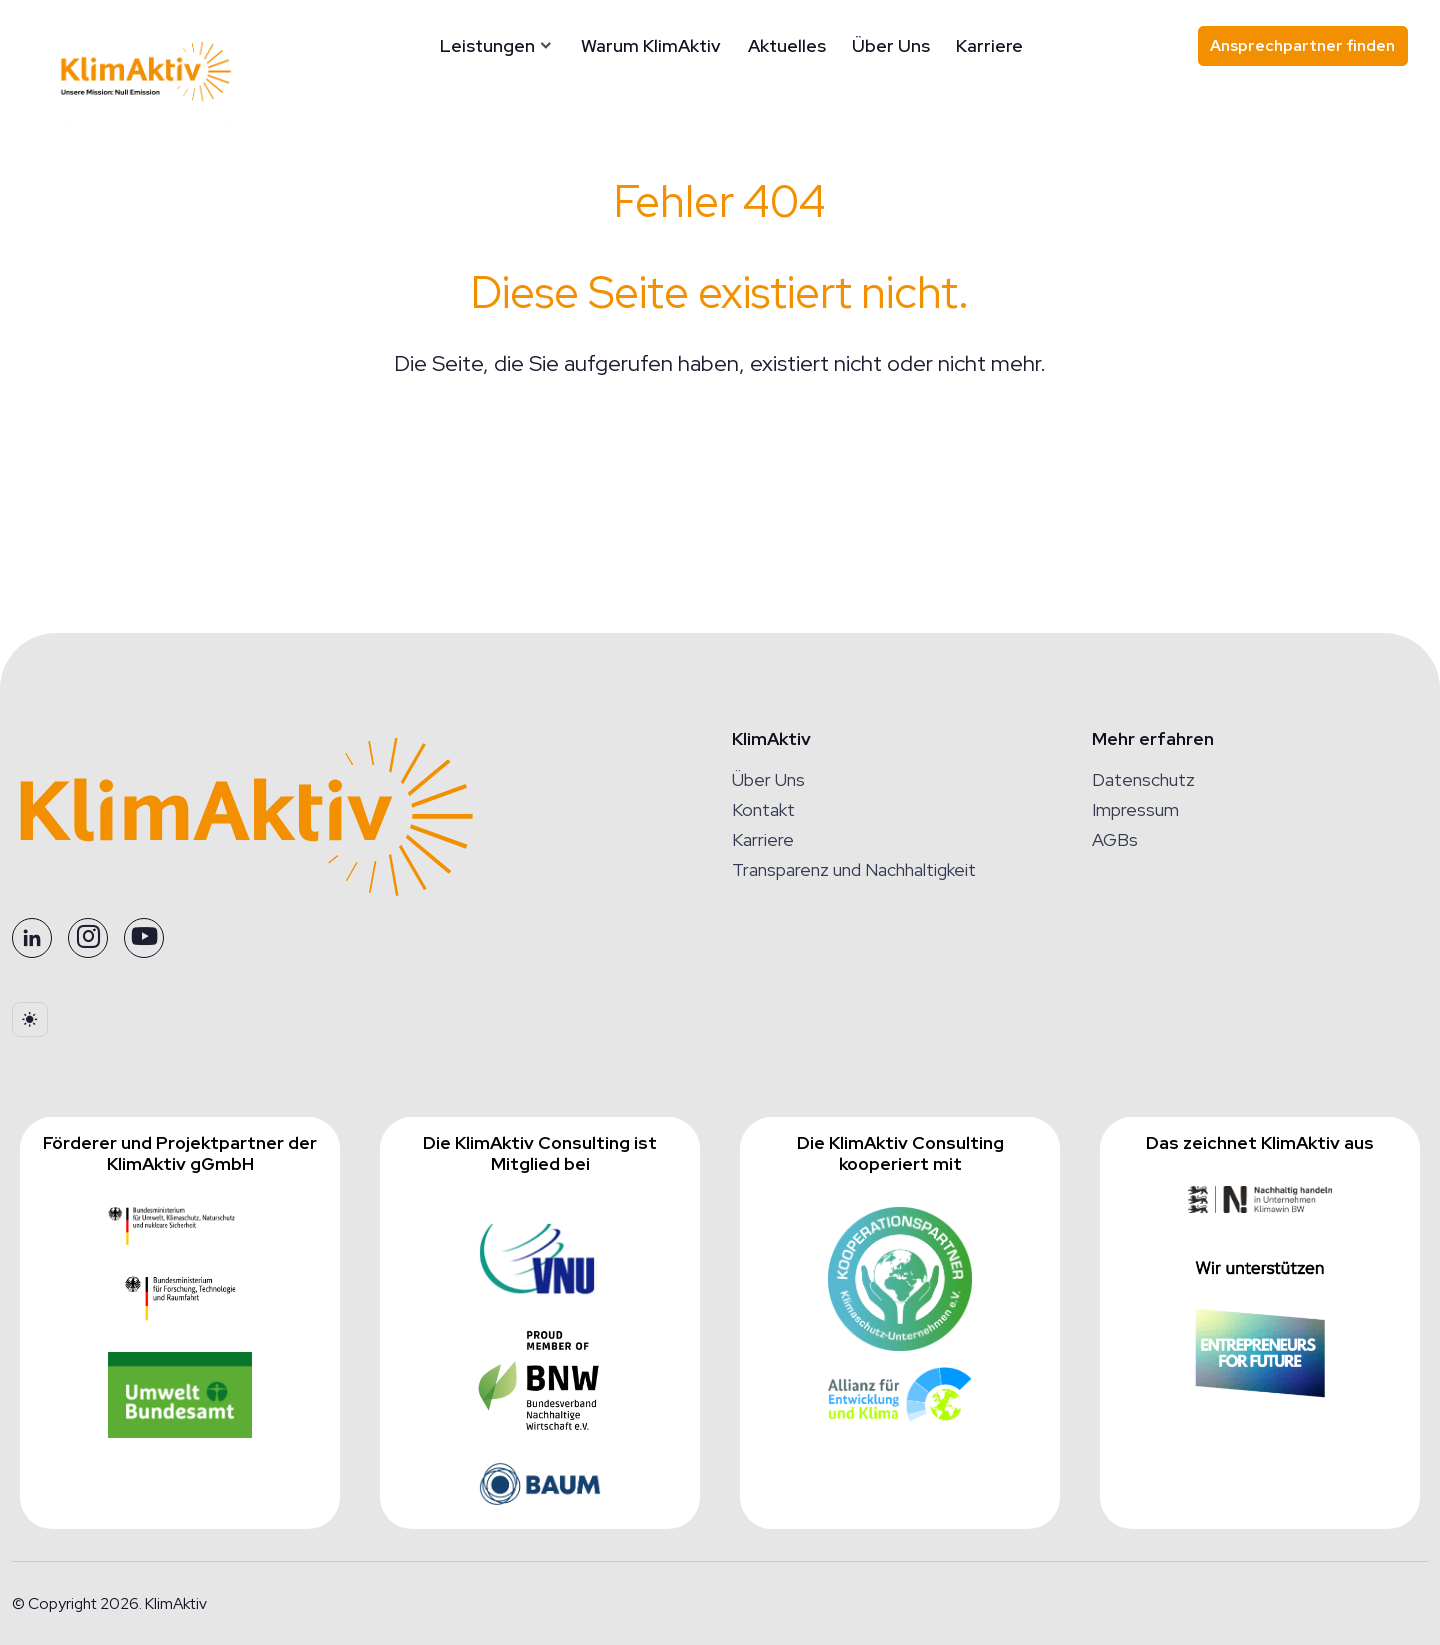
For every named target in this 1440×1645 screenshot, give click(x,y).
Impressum (1135, 809)
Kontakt (763, 809)
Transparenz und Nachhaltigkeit (854, 869)
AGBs (1115, 839)
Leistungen (533, 45)
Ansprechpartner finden (1302, 45)
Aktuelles (833, 45)
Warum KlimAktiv (697, 45)
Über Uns (937, 45)
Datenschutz (1143, 779)
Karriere (1035, 45)
